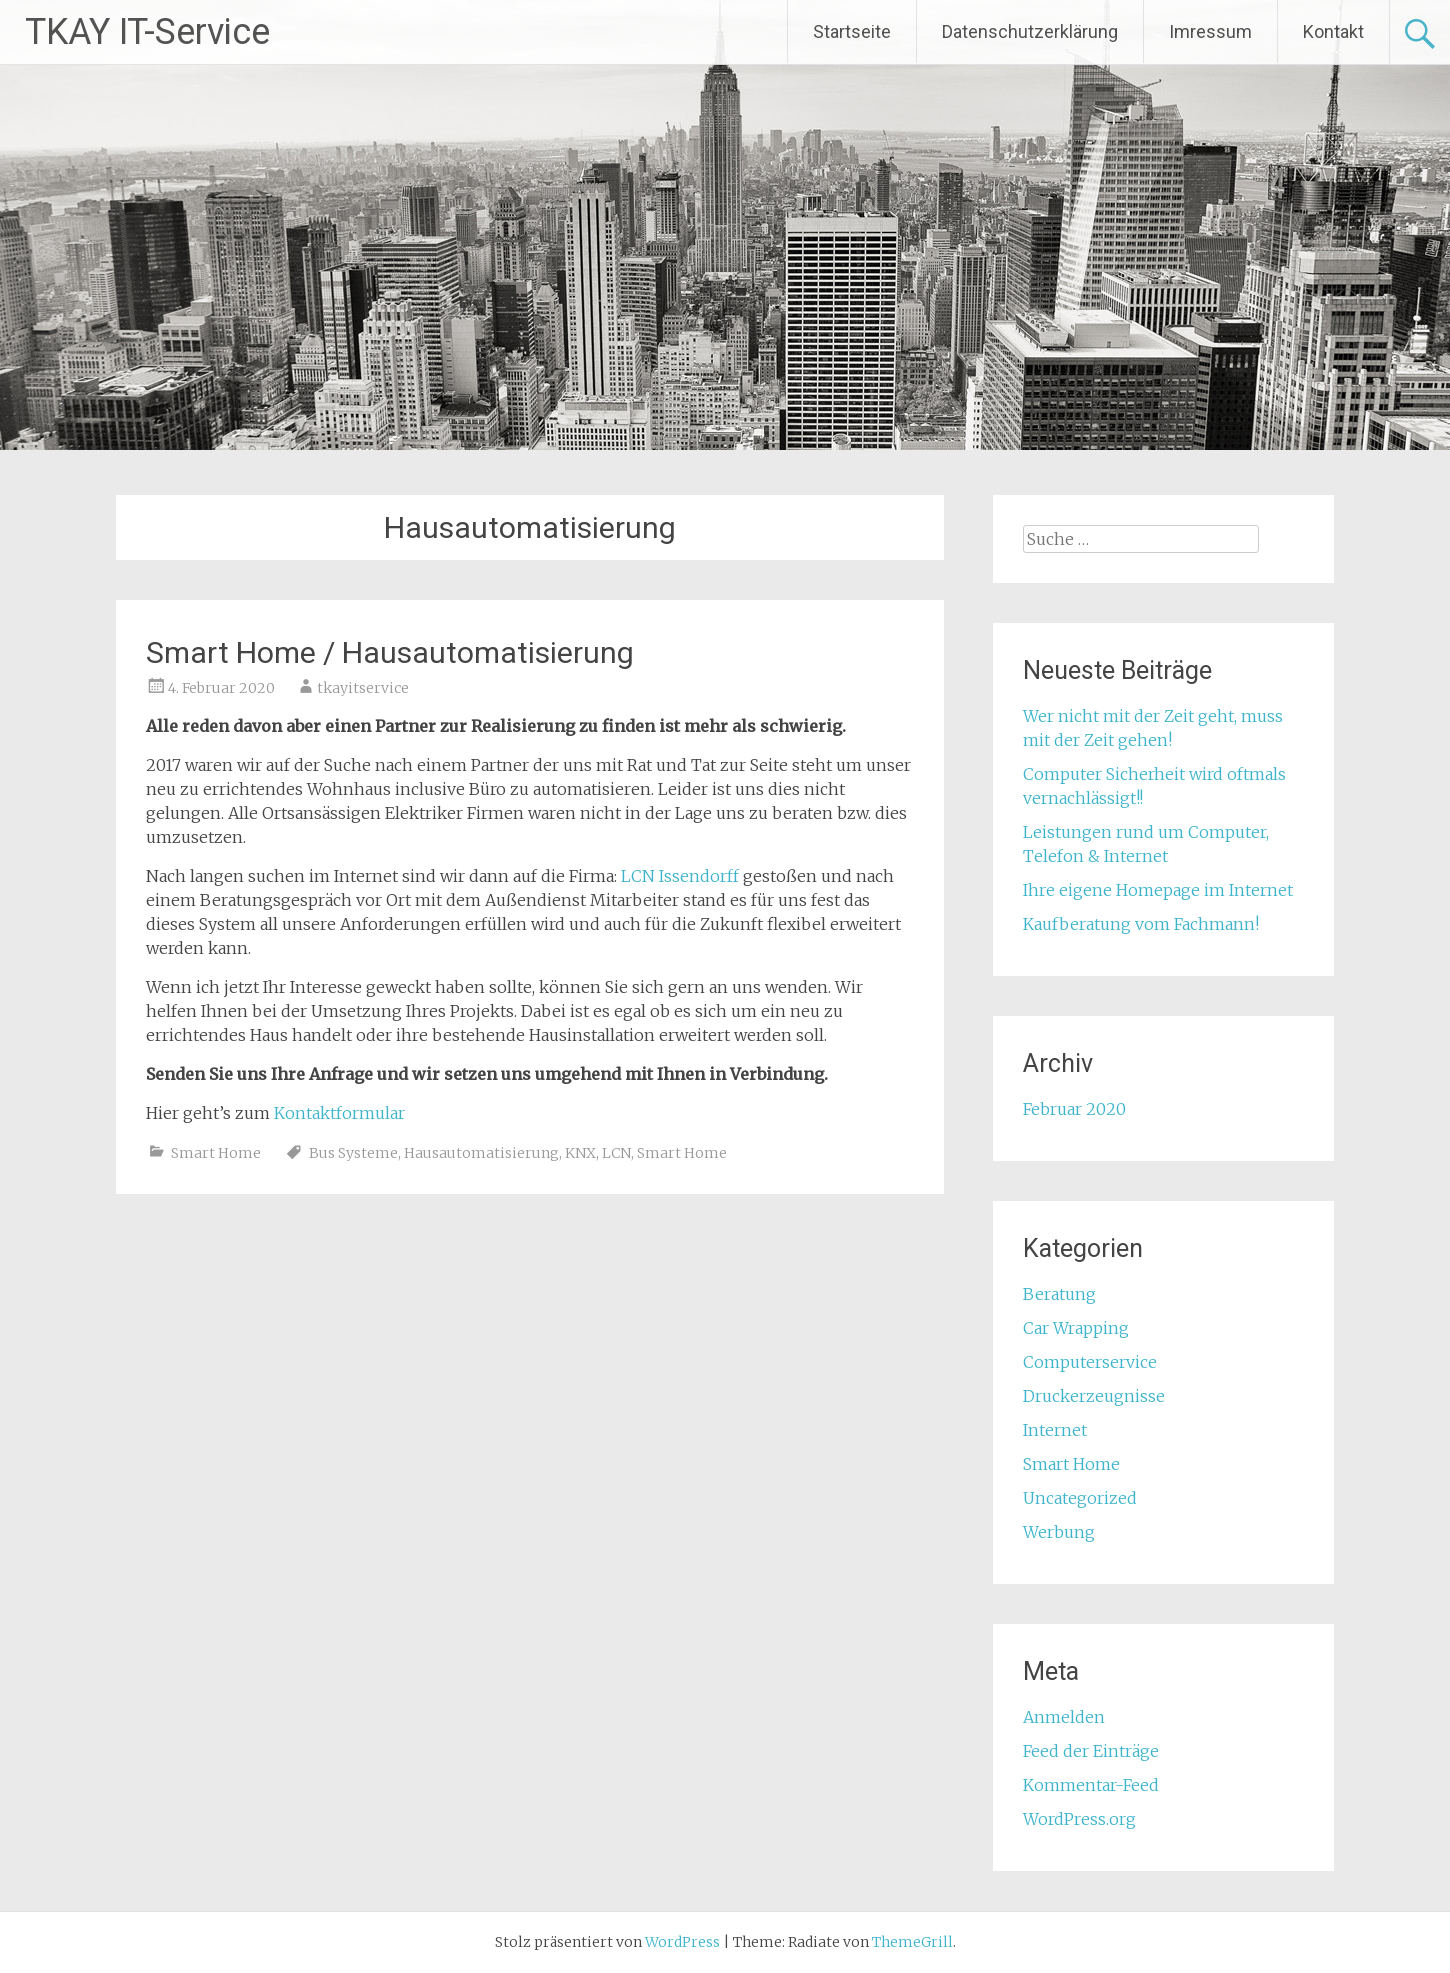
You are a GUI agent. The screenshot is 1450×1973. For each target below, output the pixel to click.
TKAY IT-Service (147, 32)
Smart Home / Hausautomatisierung (390, 652)
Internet (1055, 1430)
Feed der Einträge (1091, 1751)
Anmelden (1064, 1717)
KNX (580, 1153)
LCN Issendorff (680, 876)
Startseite (852, 31)
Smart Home (216, 1153)
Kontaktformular (339, 1113)
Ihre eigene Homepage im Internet (1158, 890)
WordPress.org (1079, 1819)
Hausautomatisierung (481, 1153)
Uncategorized (1080, 1498)
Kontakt (1333, 31)
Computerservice (1090, 1362)
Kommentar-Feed (1091, 1785)
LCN (616, 1153)
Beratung (1059, 1294)
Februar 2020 (1074, 1109)
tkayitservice (363, 688)
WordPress (682, 1942)
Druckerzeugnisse (1094, 1396)
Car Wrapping (1076, 1328)
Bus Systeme (353, 1153)
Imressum (1210, 31)
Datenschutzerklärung (1030, 31)
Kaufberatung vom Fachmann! (1141, 924)
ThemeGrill (912, 1942)
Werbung (1059, 1532)
